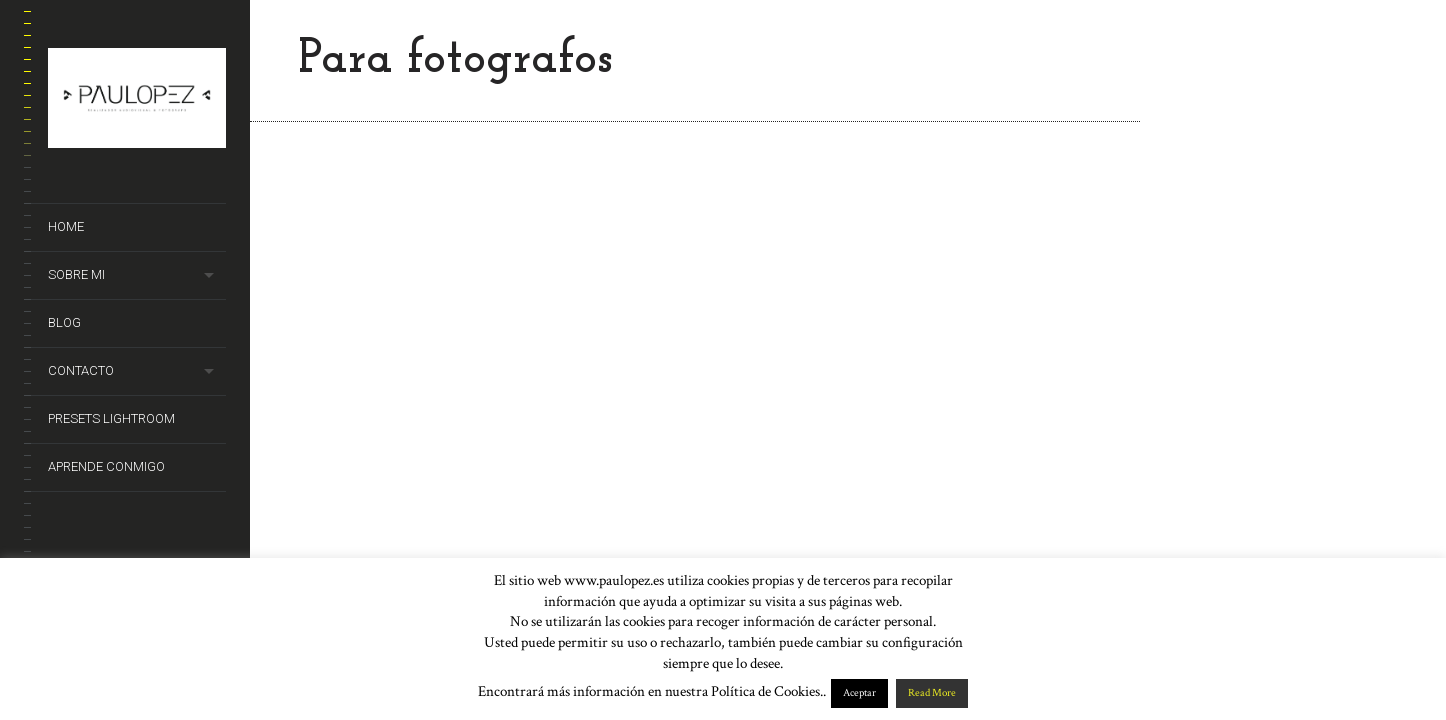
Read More (932, 693)
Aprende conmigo (106, 466)
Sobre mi (76, 274)
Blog (64, 322)
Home (66, 226)
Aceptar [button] (859, 693)
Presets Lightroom (111, 418)
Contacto (81, 370)
